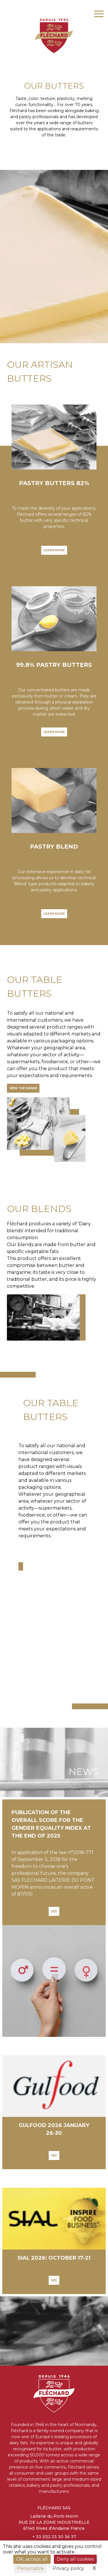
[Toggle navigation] (98, 13)
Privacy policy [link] (68, 2568)
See (54, 1911)
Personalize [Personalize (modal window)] (30, 2568)
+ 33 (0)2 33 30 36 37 (54, 2536)
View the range (23, 1088)
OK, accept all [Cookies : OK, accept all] (32, 2559)
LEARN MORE (54, 550)
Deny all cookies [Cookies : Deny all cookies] (75, 2559)
